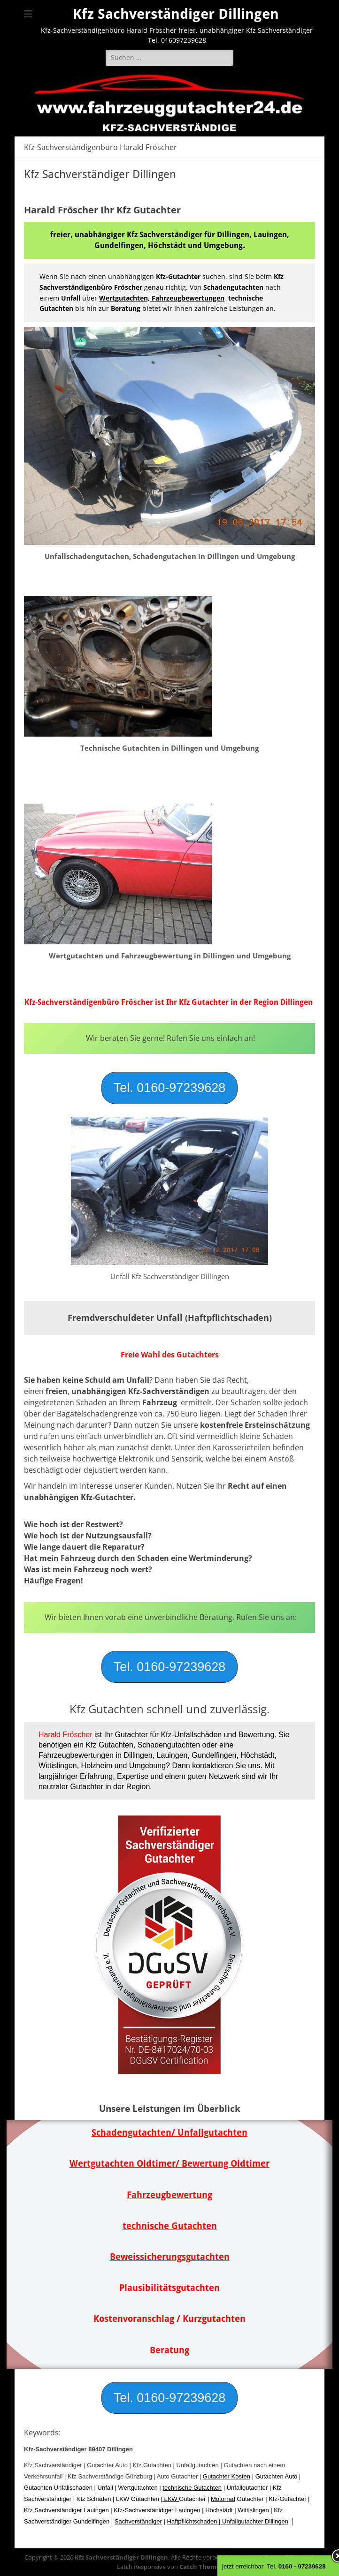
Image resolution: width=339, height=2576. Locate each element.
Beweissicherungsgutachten (170, 2257)
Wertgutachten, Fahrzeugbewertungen (161, 298)
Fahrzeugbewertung (169, 2195)
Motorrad (223, 2498)
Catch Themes (201, 2566)
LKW (170, 2498)
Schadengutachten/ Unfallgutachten (169, 2133)
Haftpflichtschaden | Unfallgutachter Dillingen (227, 2521)
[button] (169, 1088)
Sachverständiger (138, 2521)
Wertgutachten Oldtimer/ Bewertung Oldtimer (169, 2164)
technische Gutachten (192, 2487)
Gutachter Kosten (226, 2476)
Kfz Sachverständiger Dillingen (176, 14)
